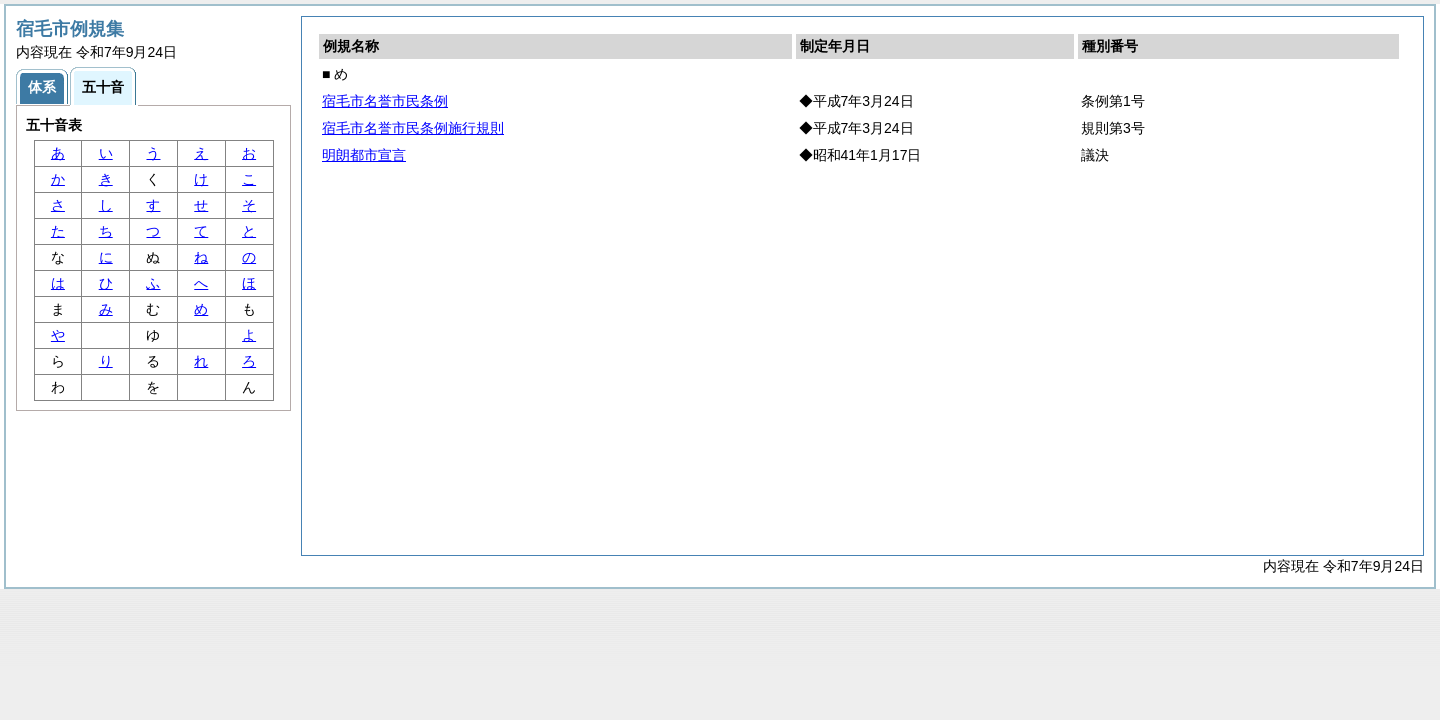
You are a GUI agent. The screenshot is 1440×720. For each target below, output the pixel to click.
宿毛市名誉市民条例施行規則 (413, 128)
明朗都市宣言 (364, 155)
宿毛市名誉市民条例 (385, 101)
